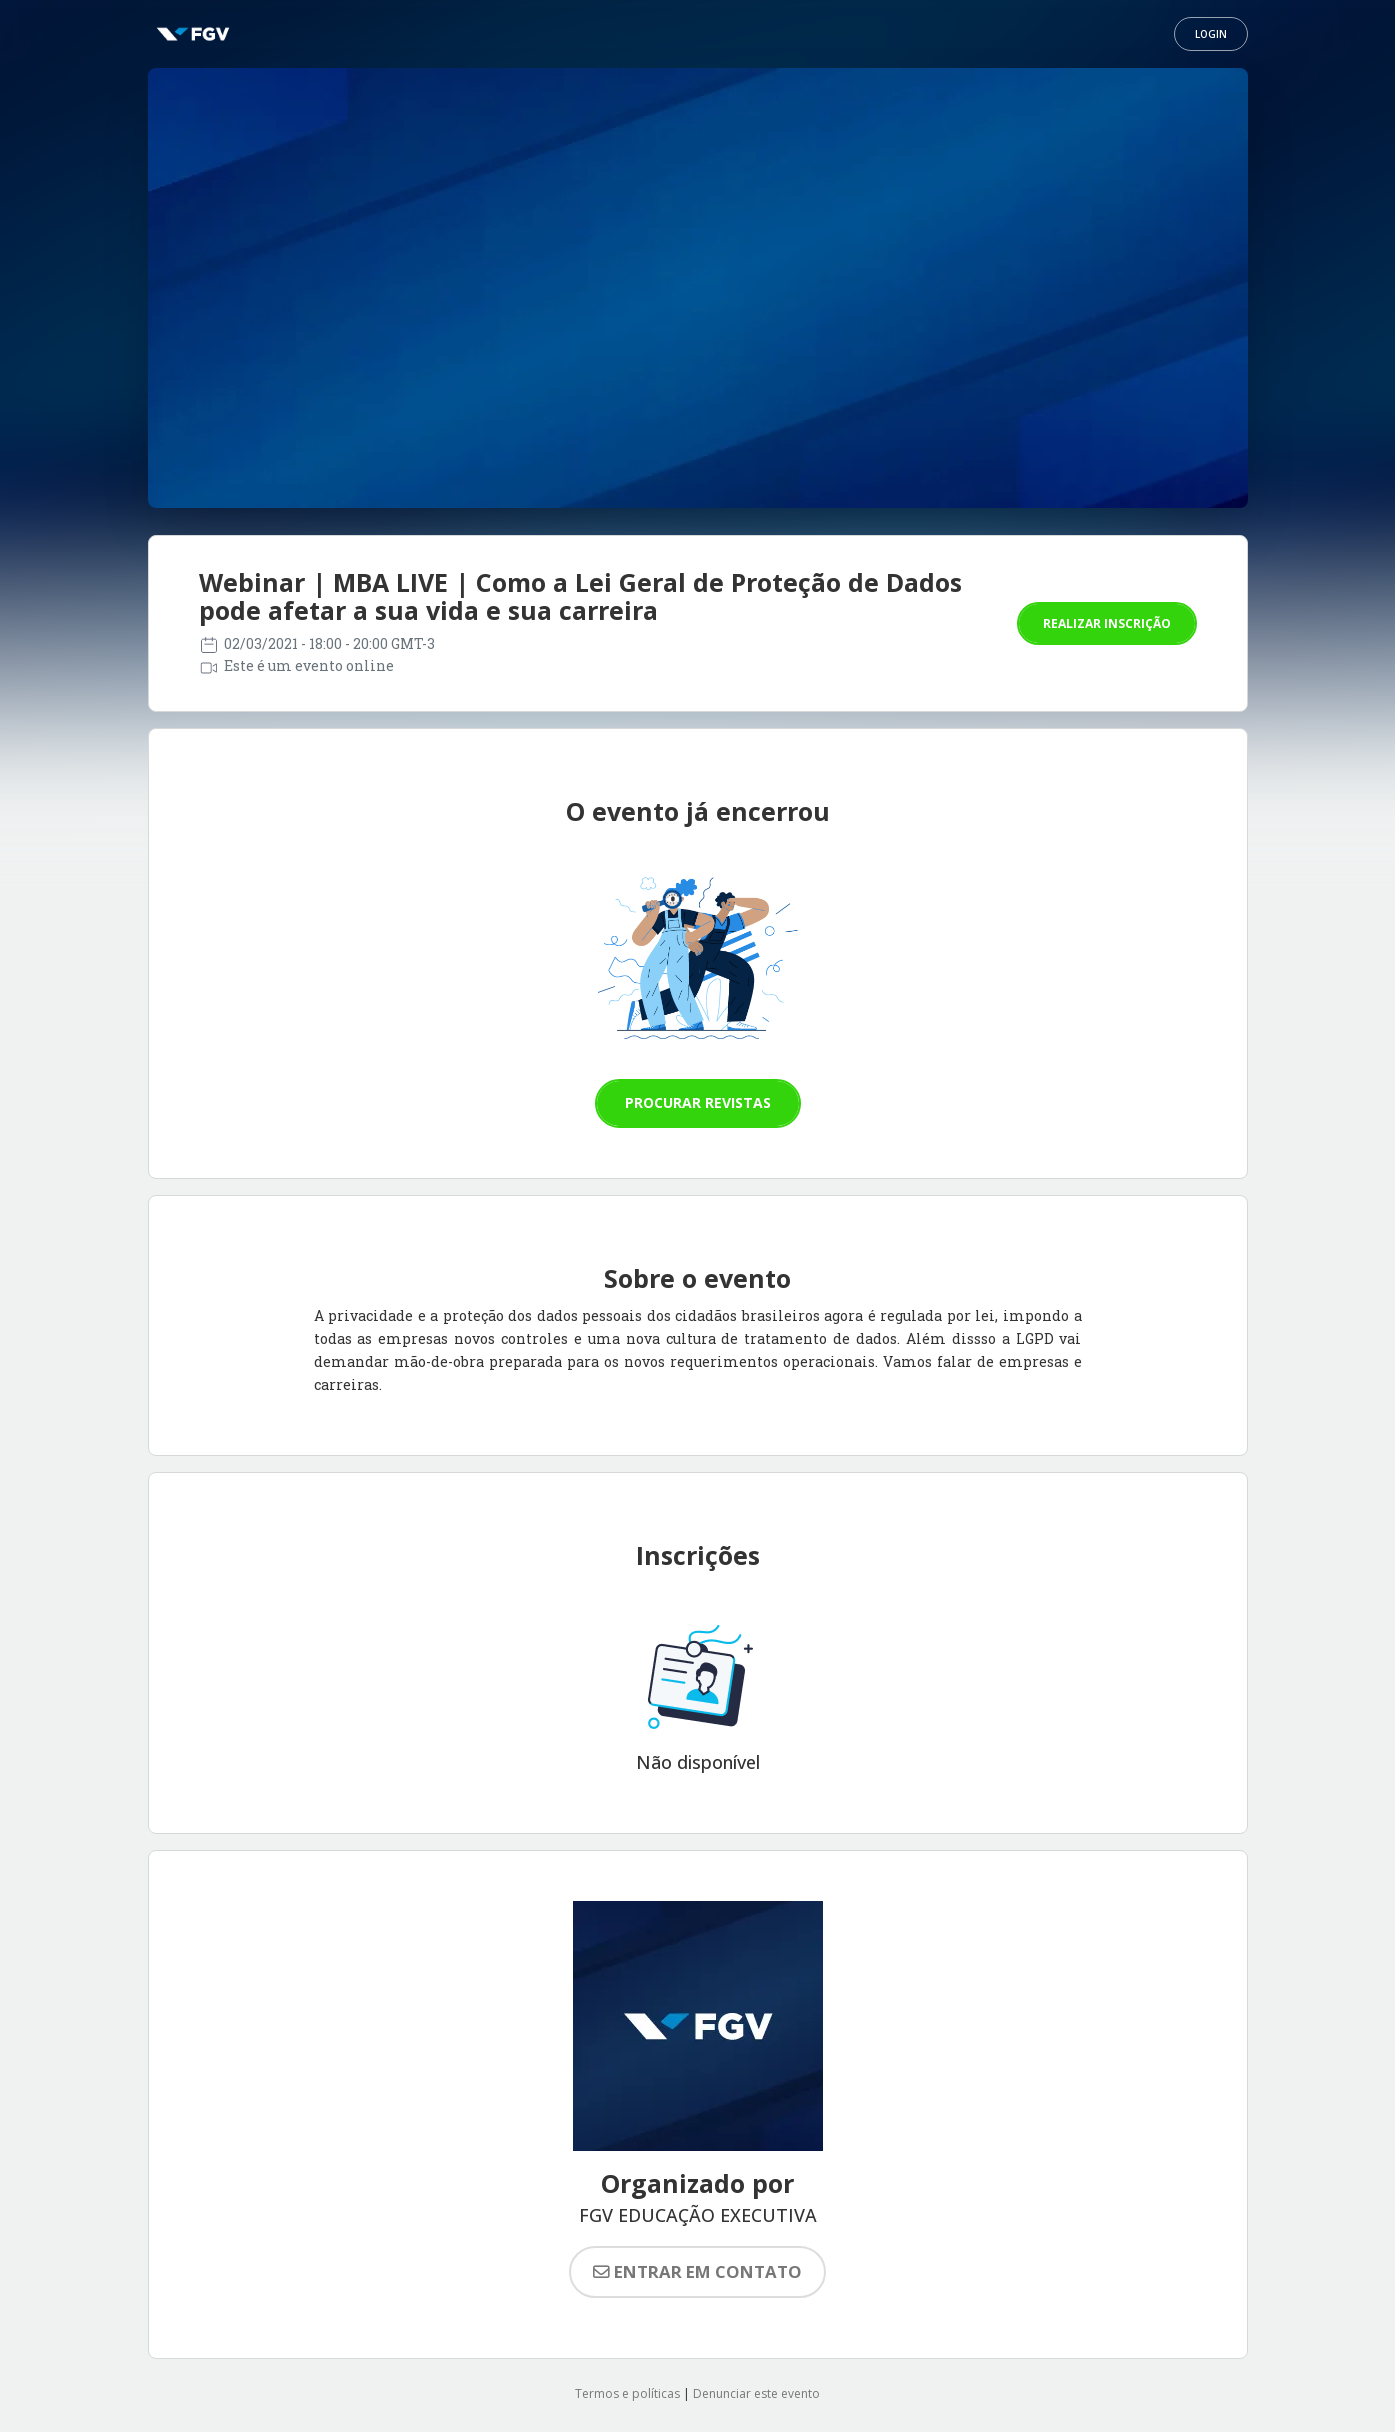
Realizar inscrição (1107, 623)
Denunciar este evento (756, 2393)
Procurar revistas (698, 1102)
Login (1211, 34)
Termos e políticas (627, 2393)
